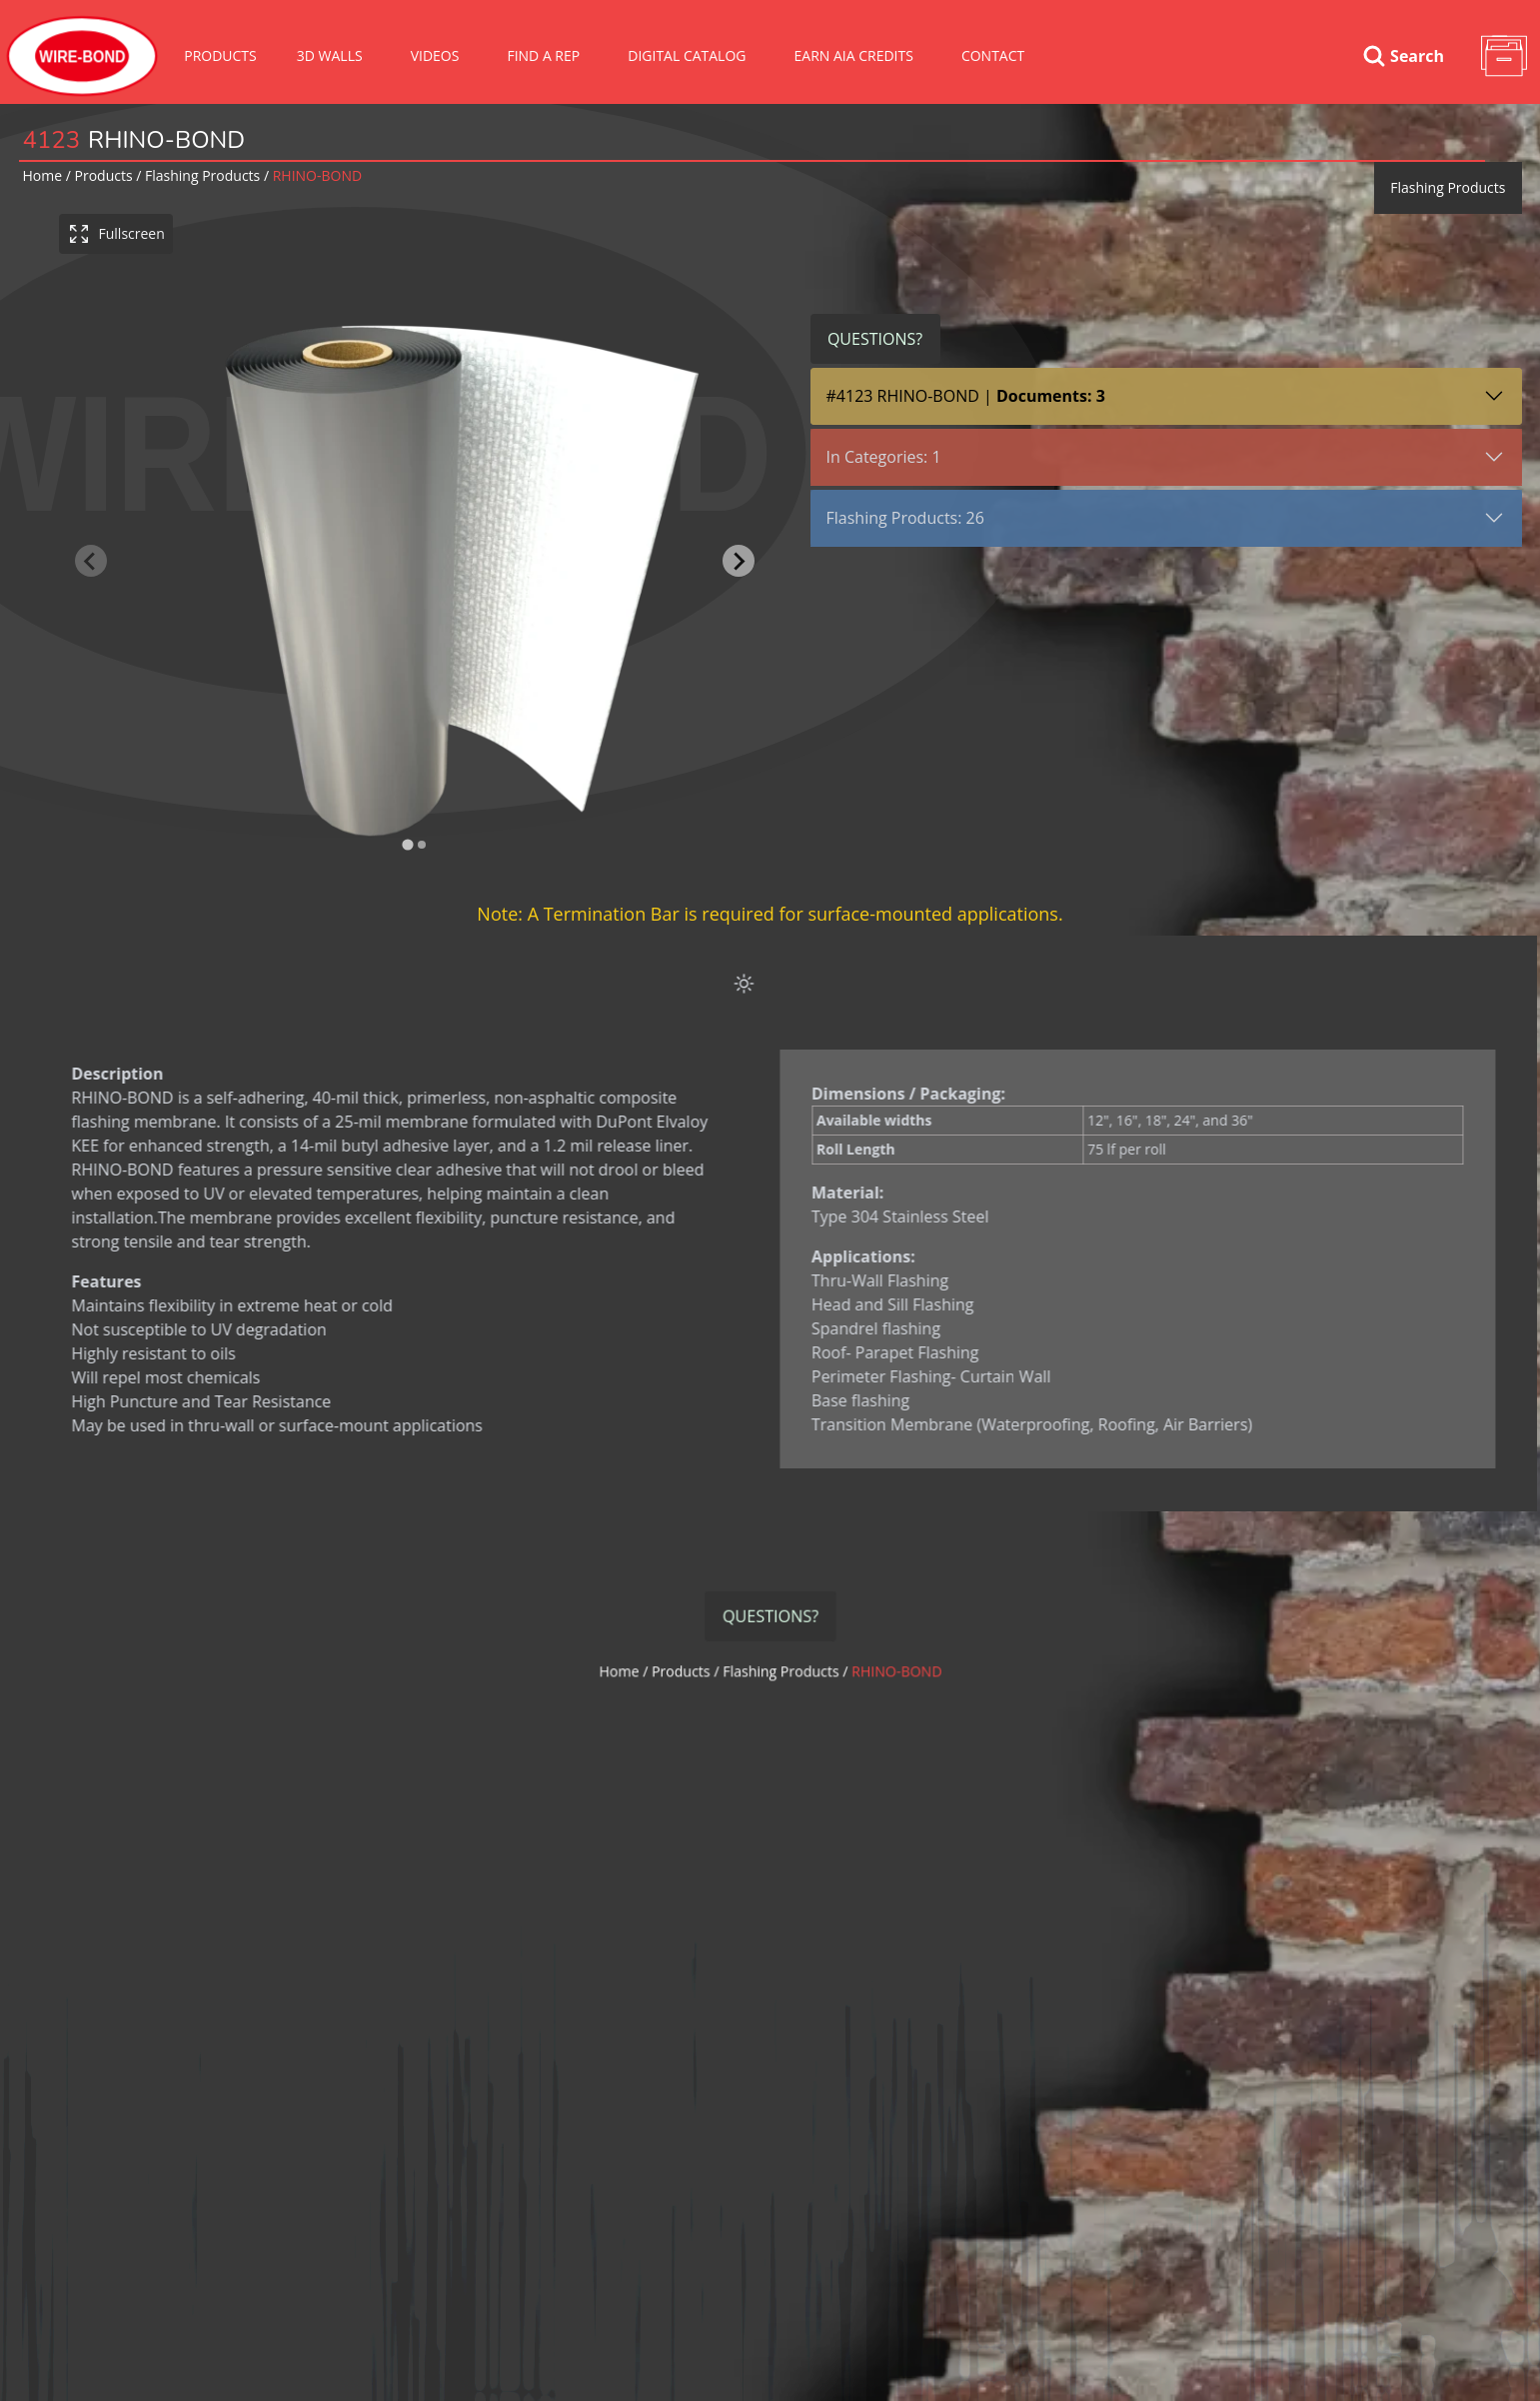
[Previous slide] (91, 561)
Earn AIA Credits (853, 55)
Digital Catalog (687, 55)
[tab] (407, 845)
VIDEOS (435, 55)
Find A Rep (543, 55)
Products (220, 55)
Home (43, 175)
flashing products (202, 175)
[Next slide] (739, 561)
